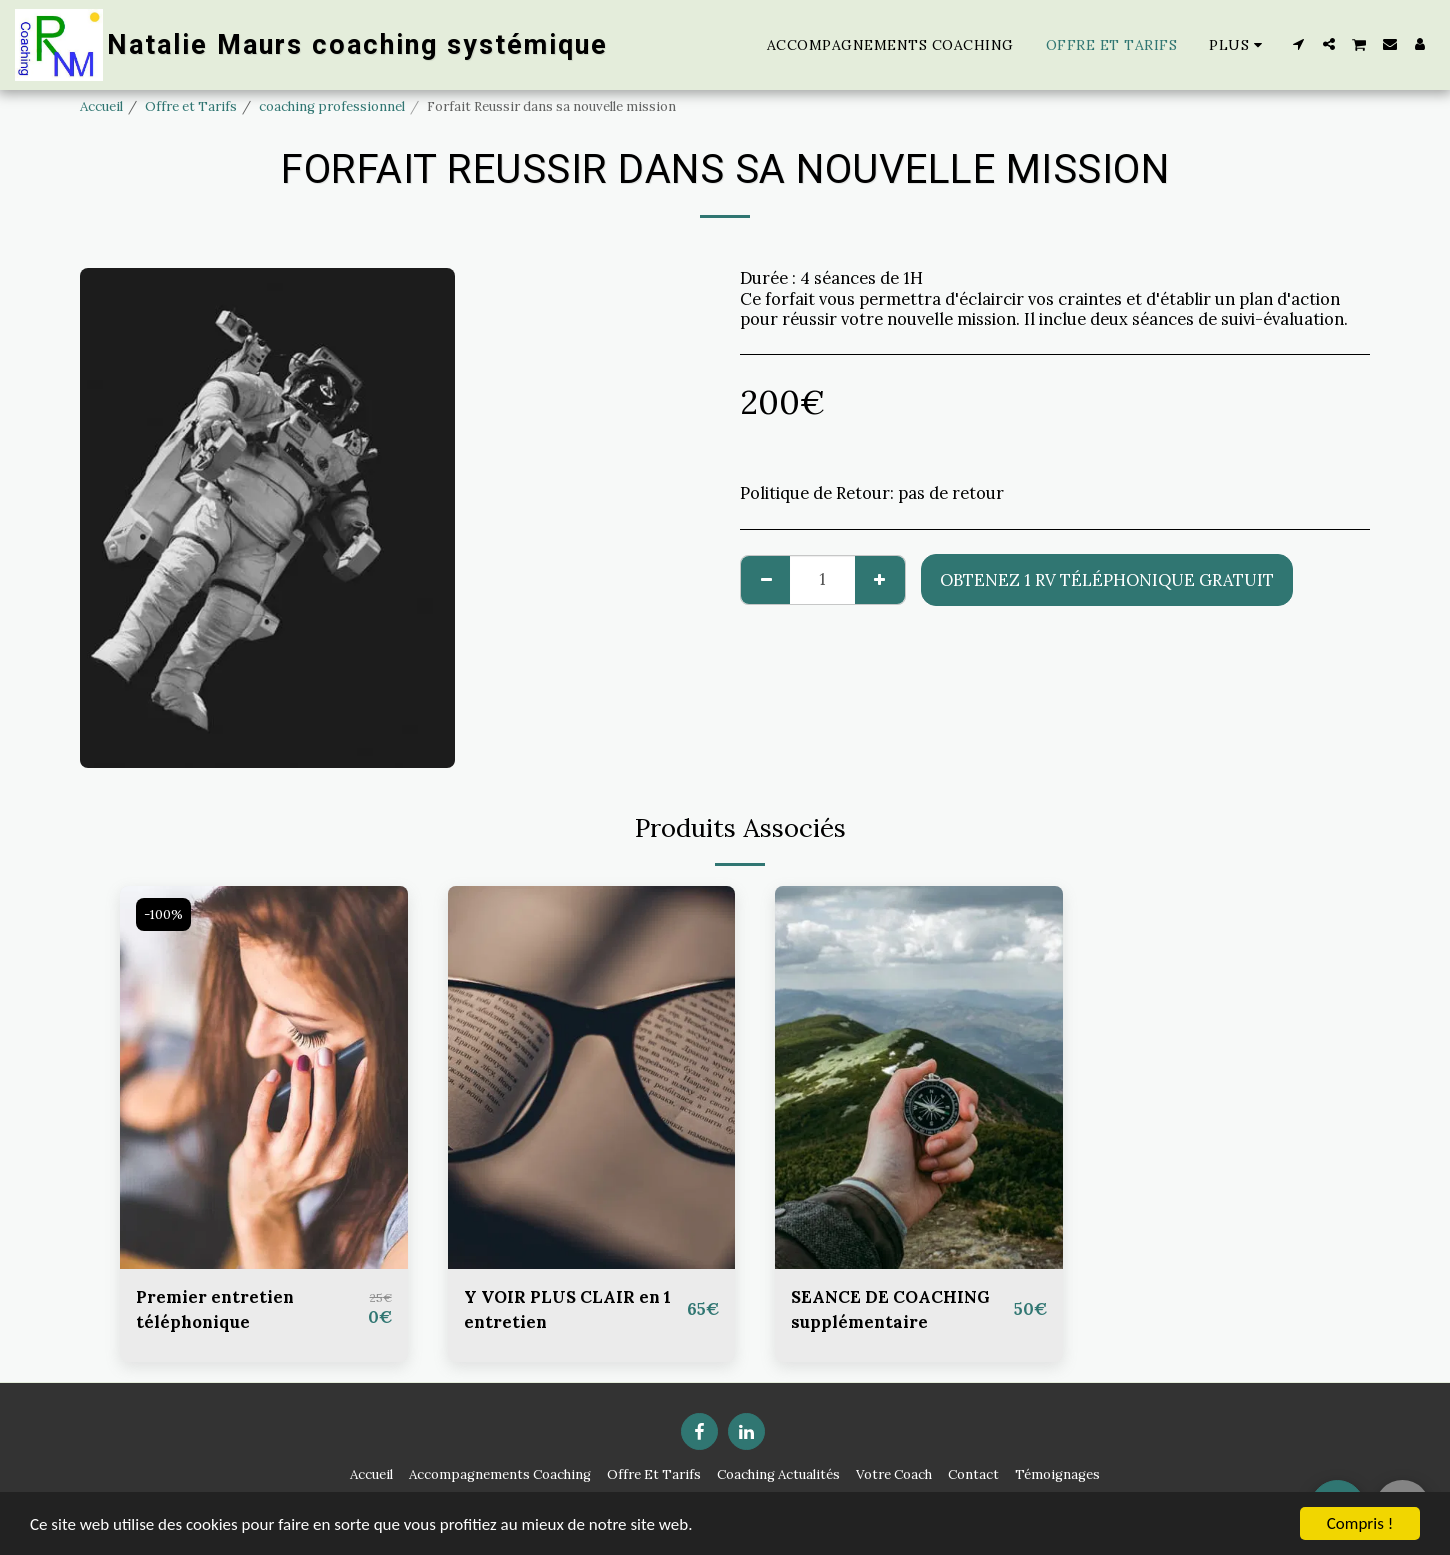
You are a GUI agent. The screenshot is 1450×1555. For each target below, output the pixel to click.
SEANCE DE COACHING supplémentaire (890, 1309)
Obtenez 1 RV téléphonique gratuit (1107, 580)
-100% (163, 914)
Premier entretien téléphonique (215, 1309)
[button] (1299, 44)
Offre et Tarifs (191, 106)
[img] (264, 1077)
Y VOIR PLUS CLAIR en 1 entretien (567, 1309)
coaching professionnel (332, 106)
